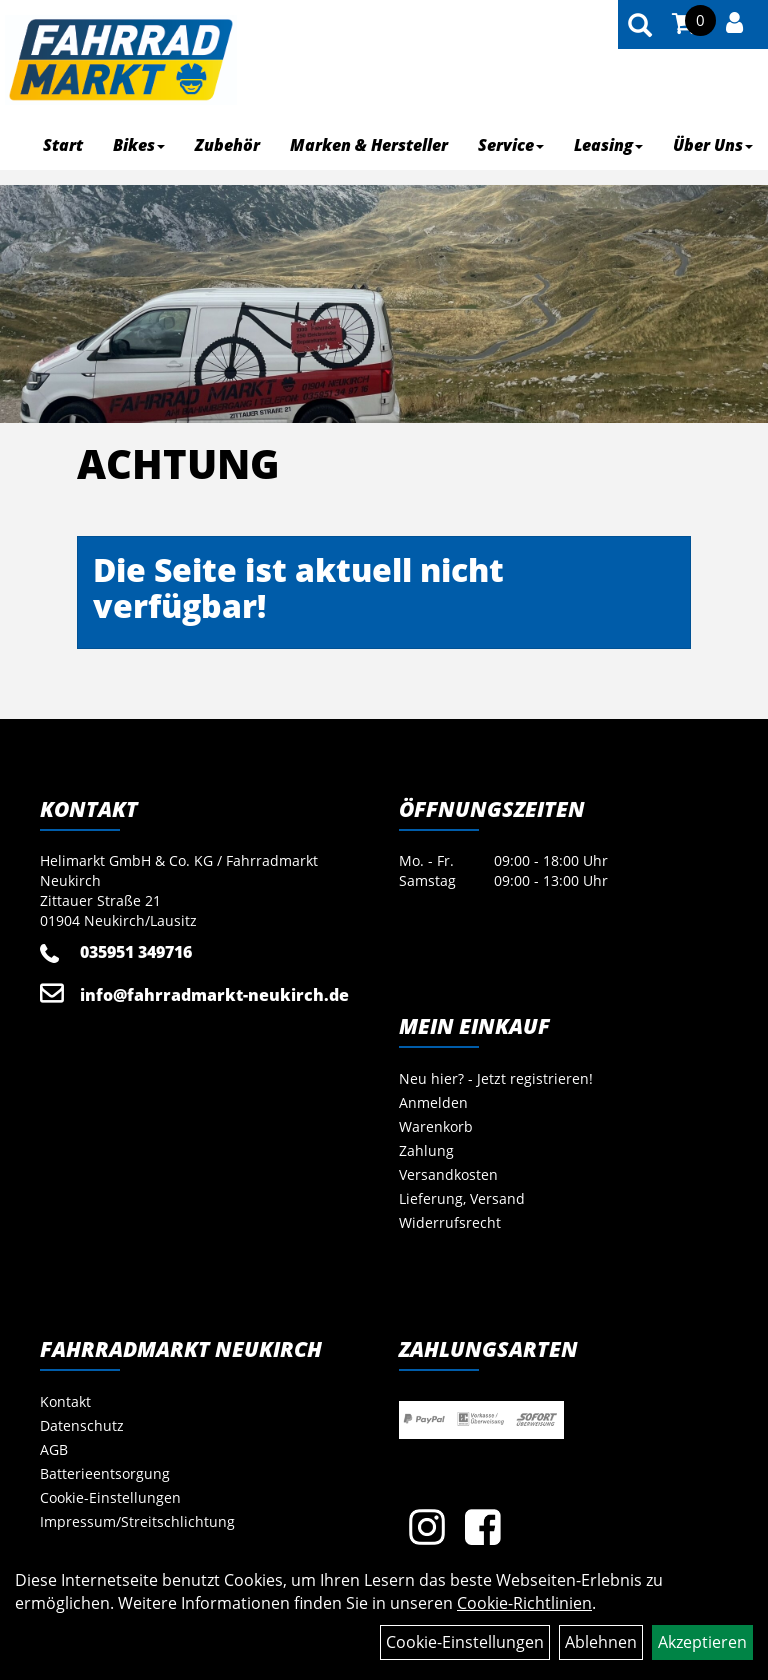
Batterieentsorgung (105, 1473)
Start (63, 145)
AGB (54, 1449)
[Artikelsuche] (640, 26)
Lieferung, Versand (462, 1198)
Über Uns (713, 145)
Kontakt (65, 1401)
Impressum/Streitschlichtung (137, 1521)
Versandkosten (448, 1174)
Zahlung (426, 1150)
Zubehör (227, 145)
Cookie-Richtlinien (524, 1603)
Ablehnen (601, 1642)
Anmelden (433, 1102)
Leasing (608, 145)
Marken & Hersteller (369, 145)
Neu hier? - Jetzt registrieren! (496, 1078)
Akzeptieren (702, 1642)
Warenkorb (436, 1126)
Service (511, 145)
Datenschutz (82, 1425)
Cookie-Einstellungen (110, 1497)
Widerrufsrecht (450, 1222)
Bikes (139, 145)
